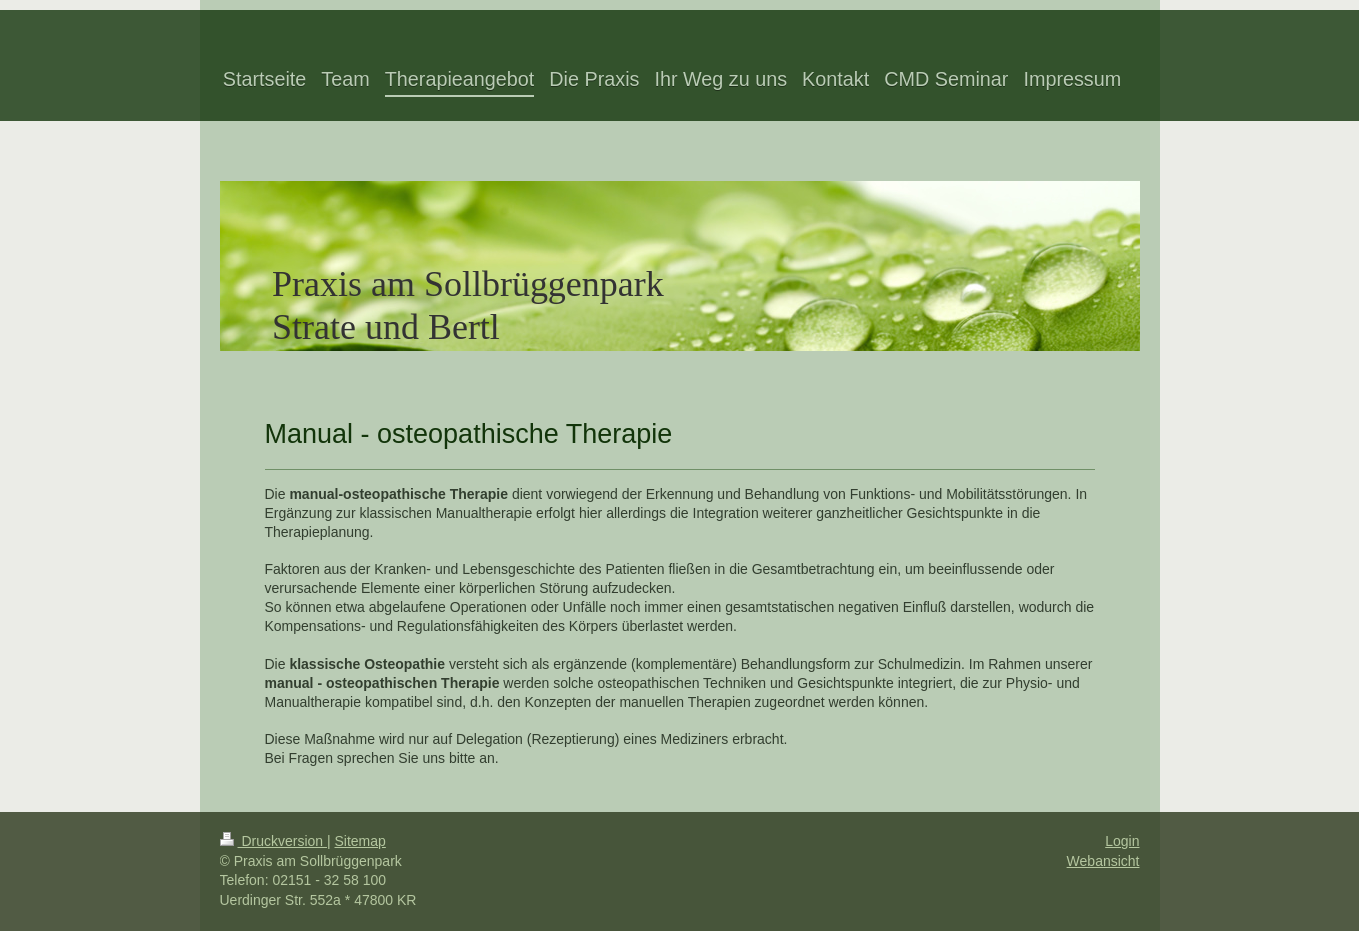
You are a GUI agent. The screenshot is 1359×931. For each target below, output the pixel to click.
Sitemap (360, 841)
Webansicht (1103, 861)
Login (1122, 841)
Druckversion (273, 841)
